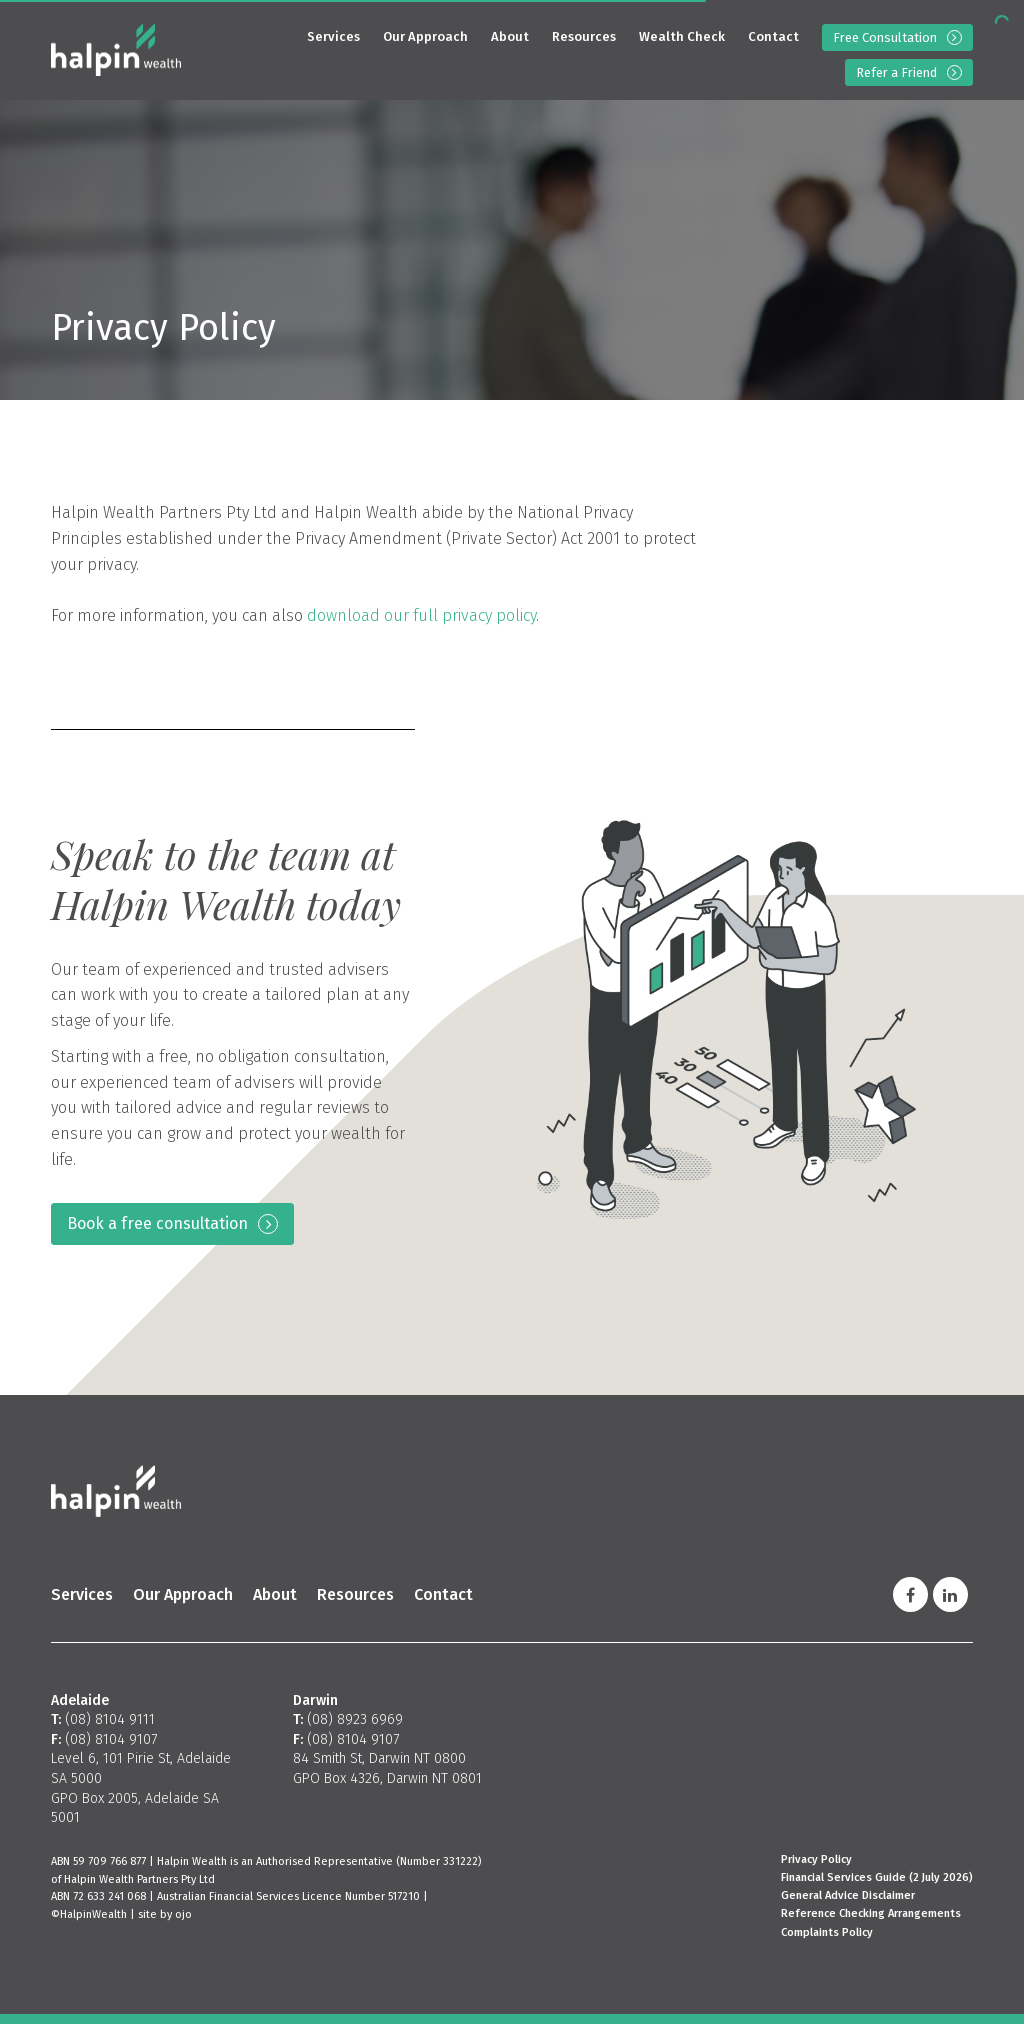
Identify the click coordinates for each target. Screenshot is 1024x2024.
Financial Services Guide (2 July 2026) (877, 1877)
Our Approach (425, 36)
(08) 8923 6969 (355, 1719)
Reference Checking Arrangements (871, 1913)
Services (333, 36)
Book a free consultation (157, 1223)
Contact (773, 36)
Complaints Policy (827, 1932)
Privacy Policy (816, 1859)
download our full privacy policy (421, 615)
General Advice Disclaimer (848, 1895)
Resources (584, 36)
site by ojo (165, 1914)
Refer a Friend (896, 72)
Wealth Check (682, 36)
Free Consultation (885, 37)
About (510, 36)
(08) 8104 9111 (110, 1719)
